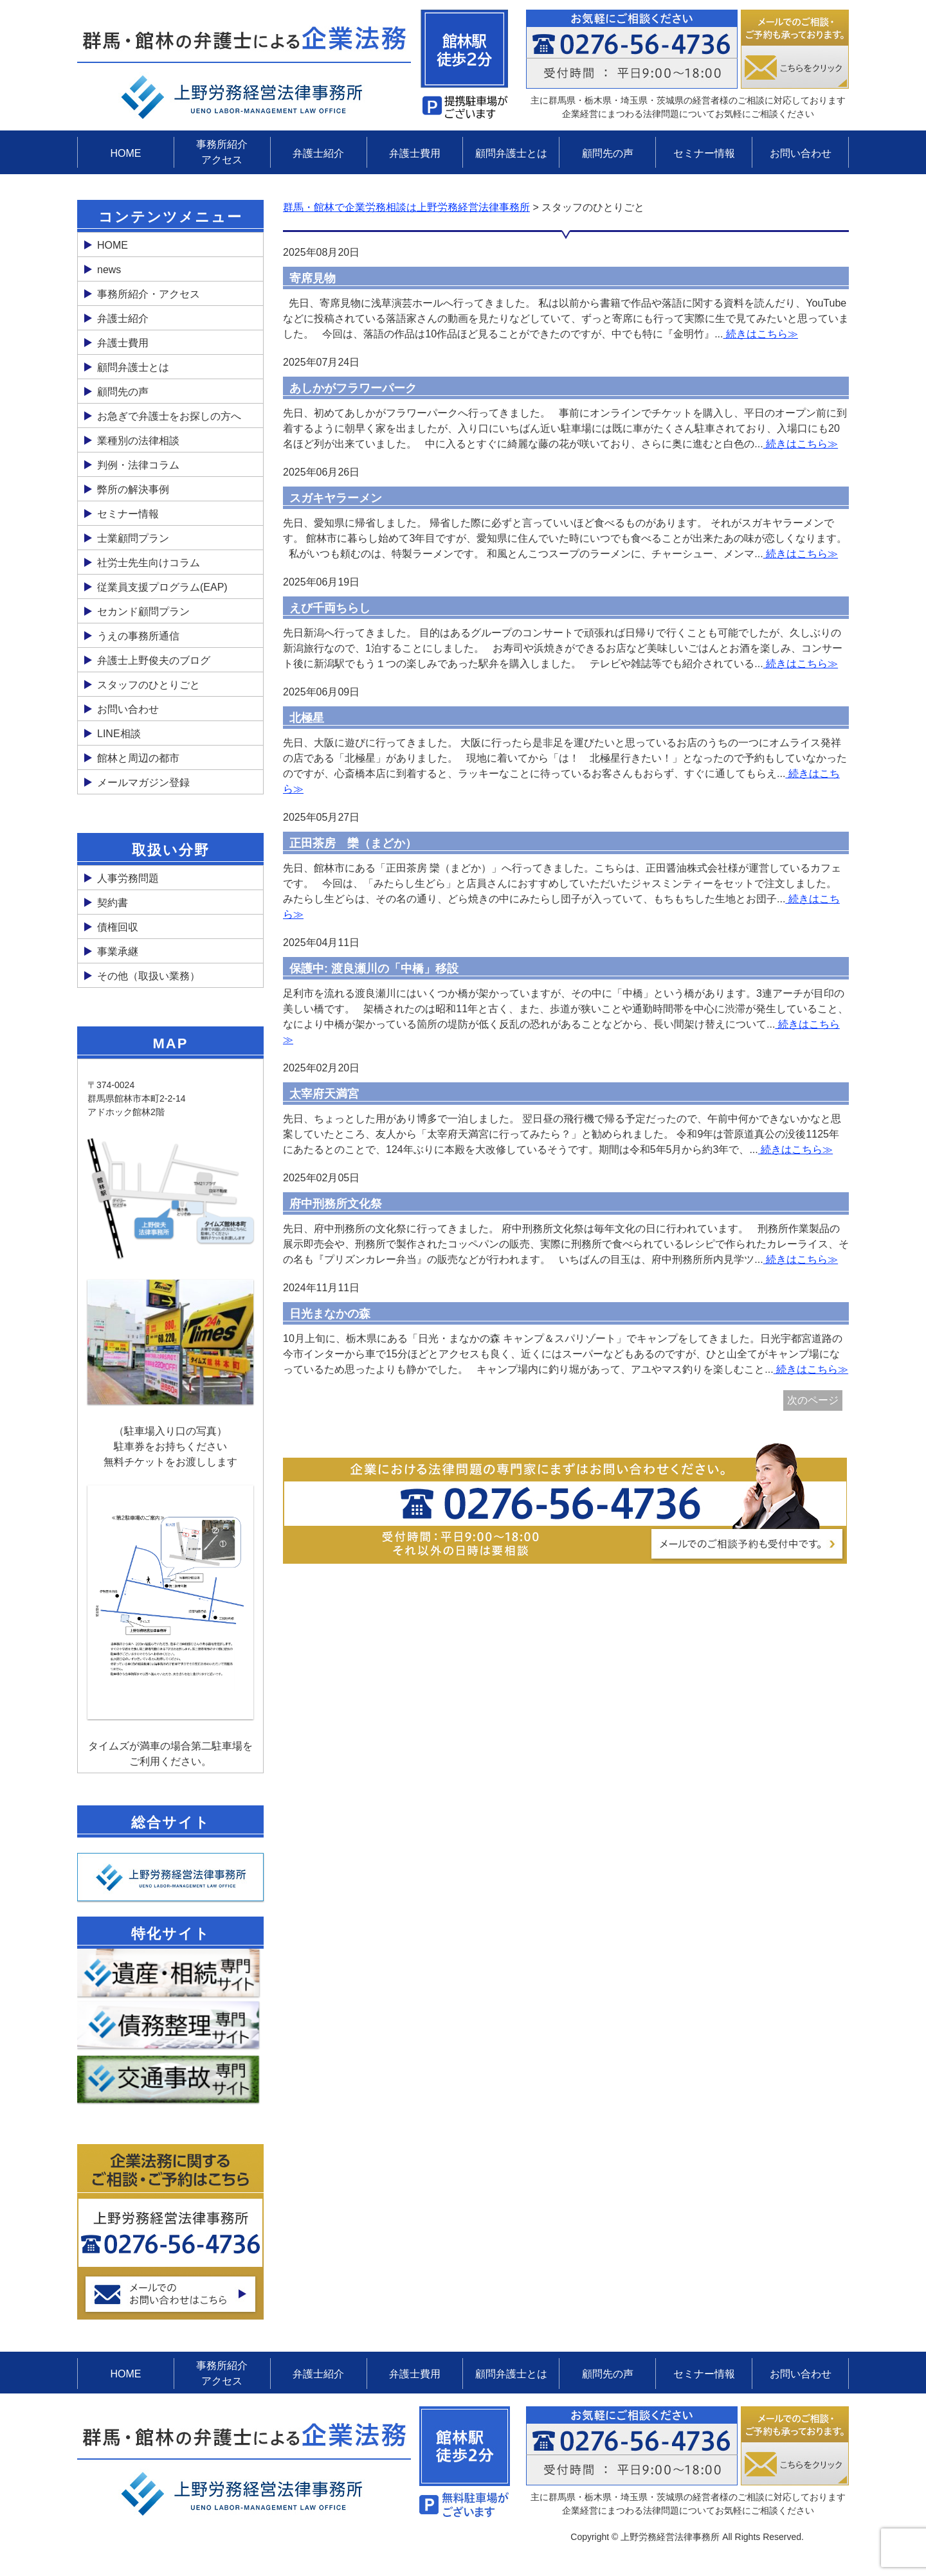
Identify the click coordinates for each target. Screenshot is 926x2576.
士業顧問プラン (133, 538)
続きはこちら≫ (760, 333)
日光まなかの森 (329, 1313)
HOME (125, 153)
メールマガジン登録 (143, 782)
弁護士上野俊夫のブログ (153, 660)
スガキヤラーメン (335, 498)
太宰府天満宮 (324, 1093)
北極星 (306, 717)
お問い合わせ (800, 153)
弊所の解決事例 (133, 489)
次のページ (813, 1400)
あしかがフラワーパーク (353, 388)
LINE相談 (119, 733)
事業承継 (117, 951)
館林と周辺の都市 (138, 758)
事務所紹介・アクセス (148, 294)
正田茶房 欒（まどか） (353, 843)
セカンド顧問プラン (143, 611)
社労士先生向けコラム (148, 562)
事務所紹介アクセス (222, 152)
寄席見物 (312, 278)
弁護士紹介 (318, 153)
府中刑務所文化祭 (335, 1203)
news (109, 269)
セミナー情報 (704, 153)
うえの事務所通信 (138, 636)
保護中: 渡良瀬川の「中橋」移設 (373, 968)
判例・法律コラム (138, 465)
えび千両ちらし (329, 608)
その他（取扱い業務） (148, 975)
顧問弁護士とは (511, 153)
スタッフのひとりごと (148, 684)
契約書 (112, 902)
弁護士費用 (414, 153)
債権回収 (117, 927)
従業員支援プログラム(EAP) (162, 587)
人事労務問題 (128, 878)
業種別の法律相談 (138, 440)
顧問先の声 (607, 153)
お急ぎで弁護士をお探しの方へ (169, 416)
